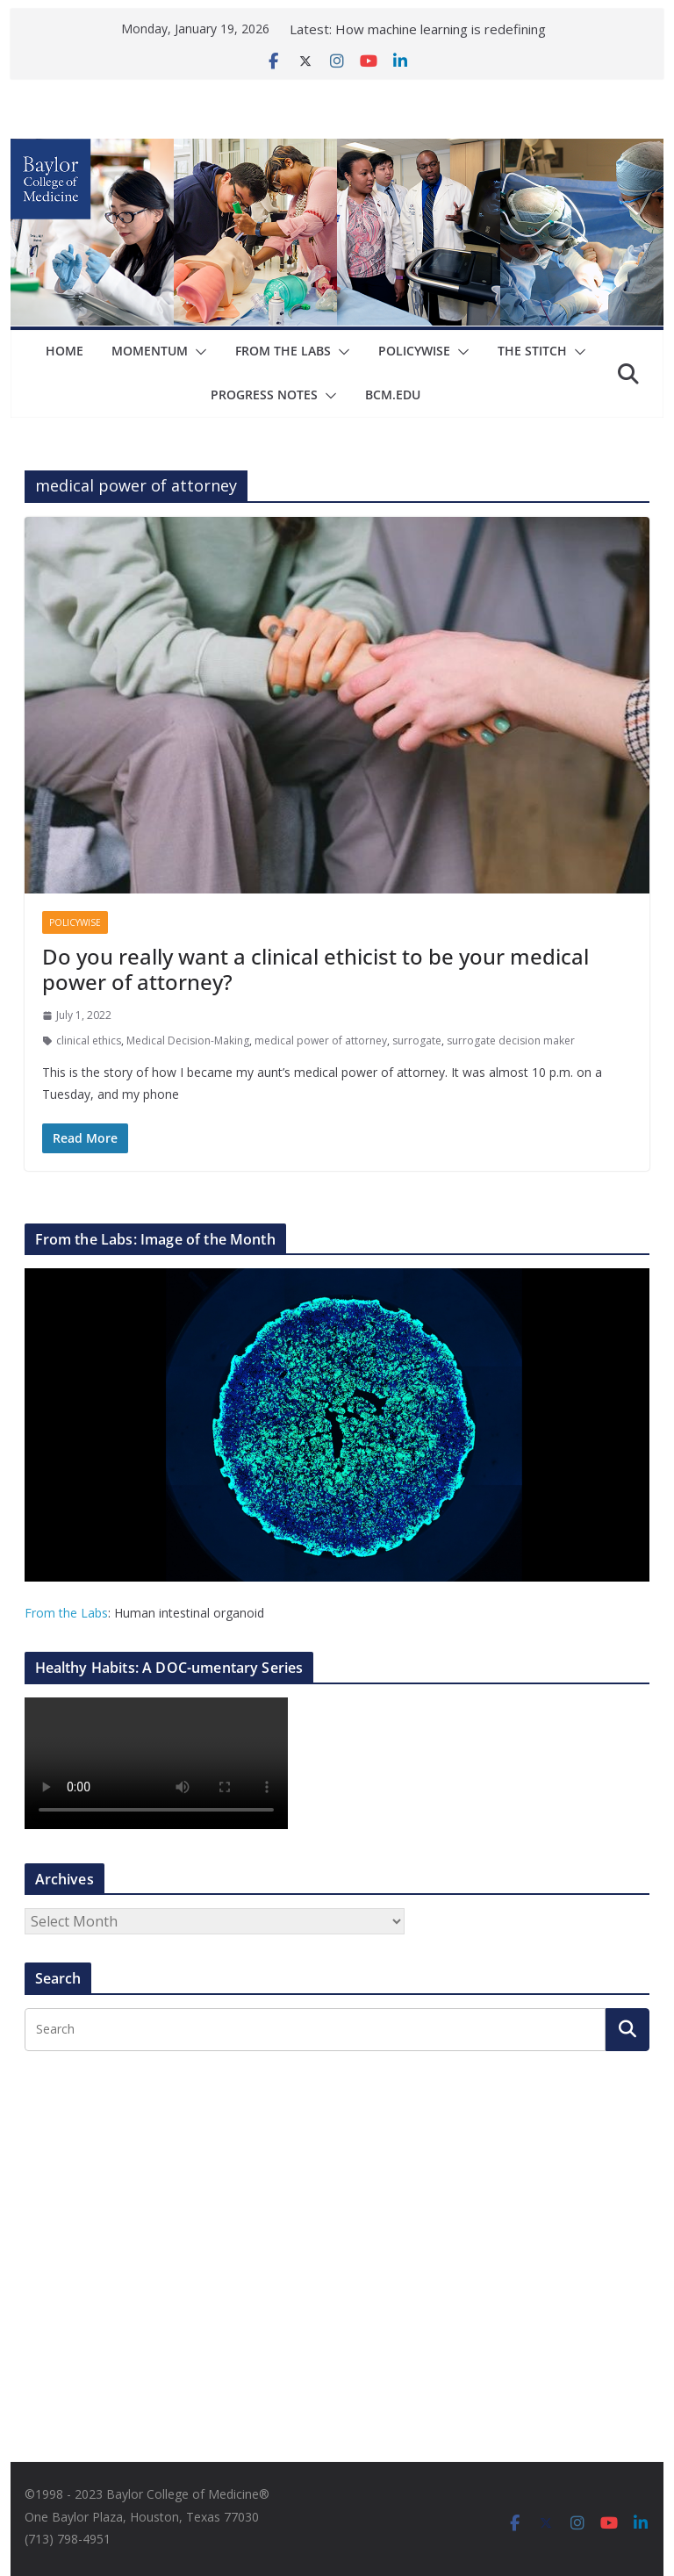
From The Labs (283, 350)
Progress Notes (264, 394)
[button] (197, 352)
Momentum (149, 350)
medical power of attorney (321, 1040)
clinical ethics (88, 1040)
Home (64, 350)
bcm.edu (392, 394)
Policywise (414, 350)
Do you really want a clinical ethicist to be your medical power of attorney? (315, 969)
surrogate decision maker (511, 1040)
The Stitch (532, 350)
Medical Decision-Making (187, 1040)
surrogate (416, 1040)
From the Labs (66, 1612)
